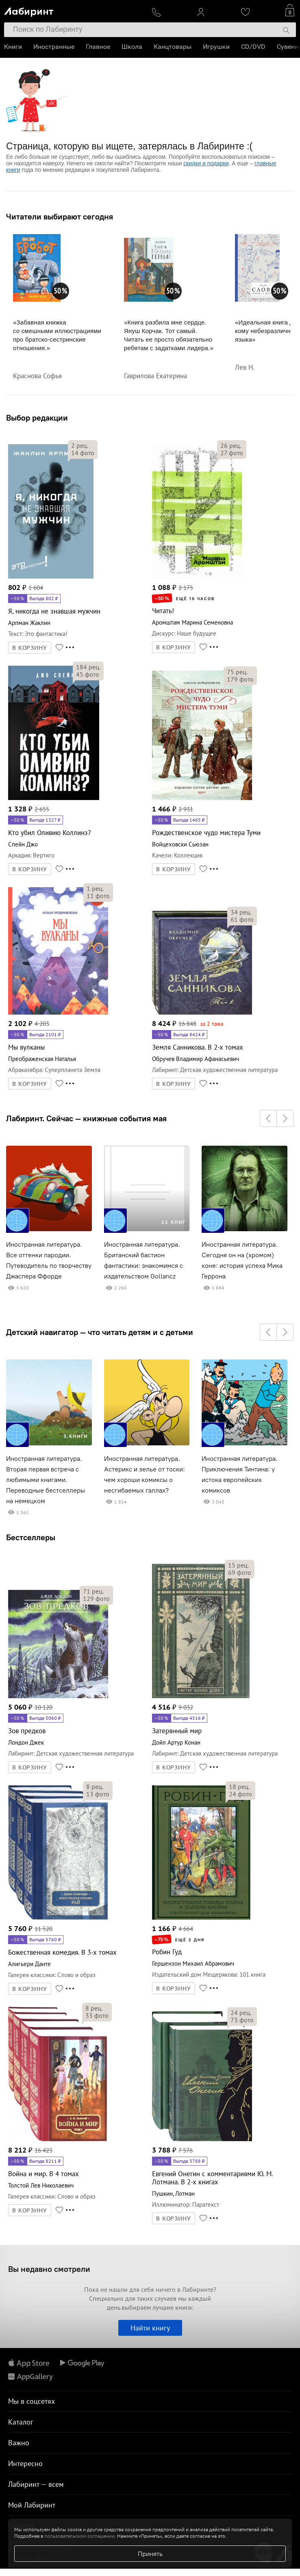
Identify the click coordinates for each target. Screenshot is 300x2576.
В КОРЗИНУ (29, 647)
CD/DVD (253, 46)
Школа (132, 46)
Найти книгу (150, 2328)
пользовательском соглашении (79, 2536)
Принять (150, 2554)
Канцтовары (172, 46)
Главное (98, 46)
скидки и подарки (205, 163)
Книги (13, 46)
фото (82, 452)
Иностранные (53, 46)
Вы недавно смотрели (49, 2269)
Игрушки (216, 46)
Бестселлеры (30, 1537)
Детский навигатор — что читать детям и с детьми (99, 1332)
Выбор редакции (37, 417)
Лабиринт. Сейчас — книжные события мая (86, 1118)
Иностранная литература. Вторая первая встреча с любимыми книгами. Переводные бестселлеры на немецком (45, 1480)
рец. (79, 445)
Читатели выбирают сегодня (59, 216)
